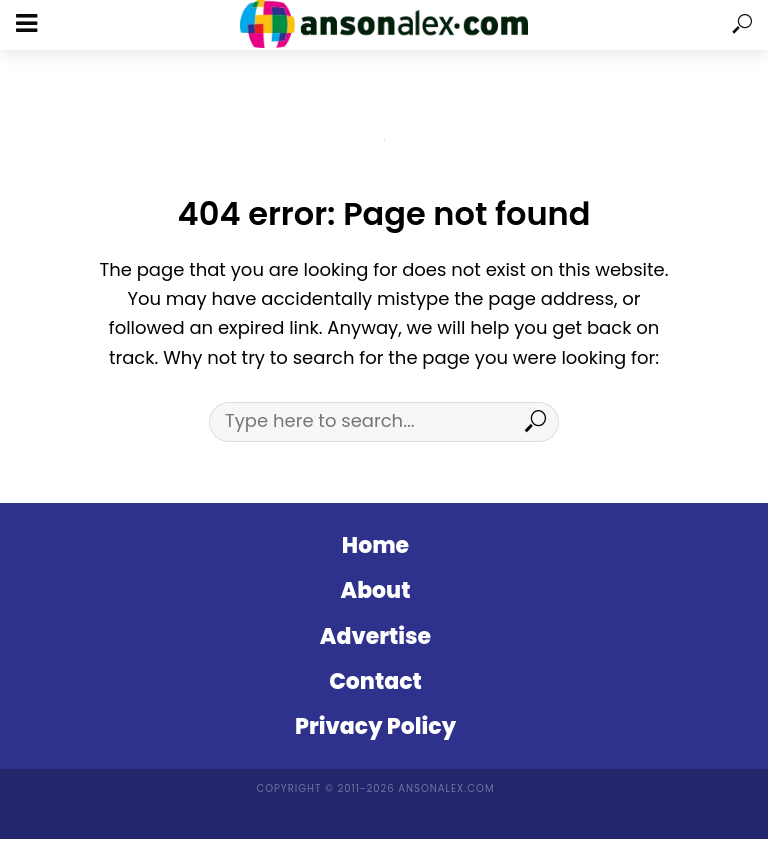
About (376, 590)
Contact (375, 681)
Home (375, 545)
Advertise (375, 636)
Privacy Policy (375, 726)
